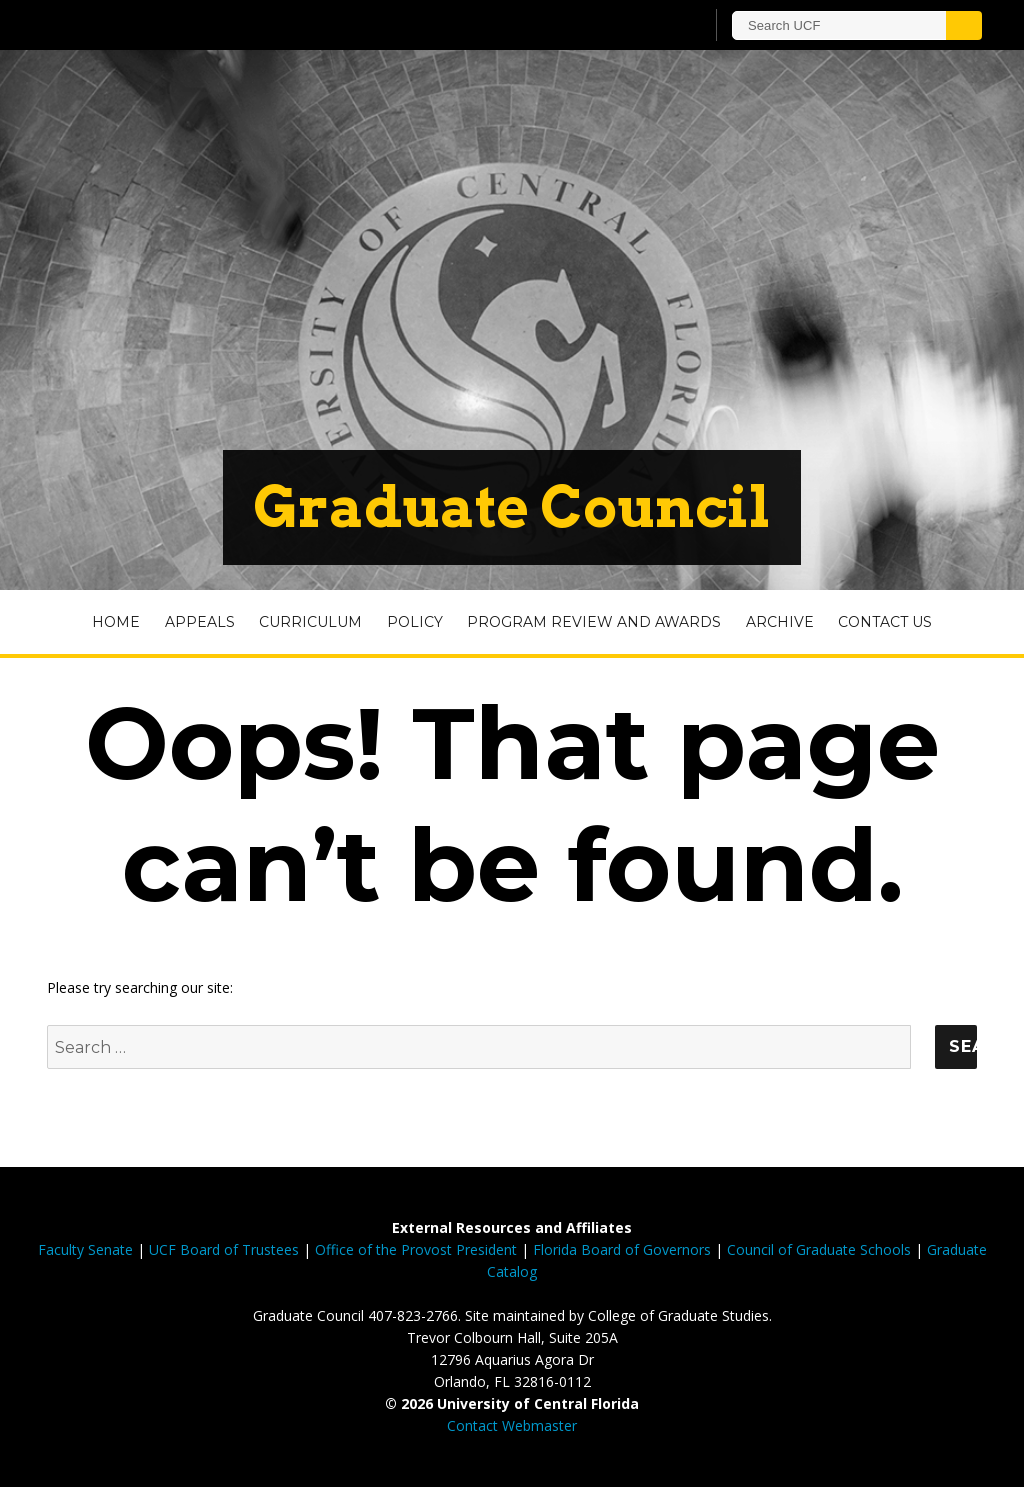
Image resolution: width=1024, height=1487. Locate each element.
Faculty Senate (85, 1249)
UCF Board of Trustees (224, 1249)
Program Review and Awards (594, 622)
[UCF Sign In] (639, 26)
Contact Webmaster (512, 1425)
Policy (415, 622)
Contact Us (885, 622)
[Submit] (964, 25)
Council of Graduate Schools (819, 1249)
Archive (780, 622)
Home (116, 622)
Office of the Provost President (416, 1249)
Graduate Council (512, 507)
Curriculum (310, 622)
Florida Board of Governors (622, 1249)
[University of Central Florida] (190, 24)
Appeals (200, 622)
